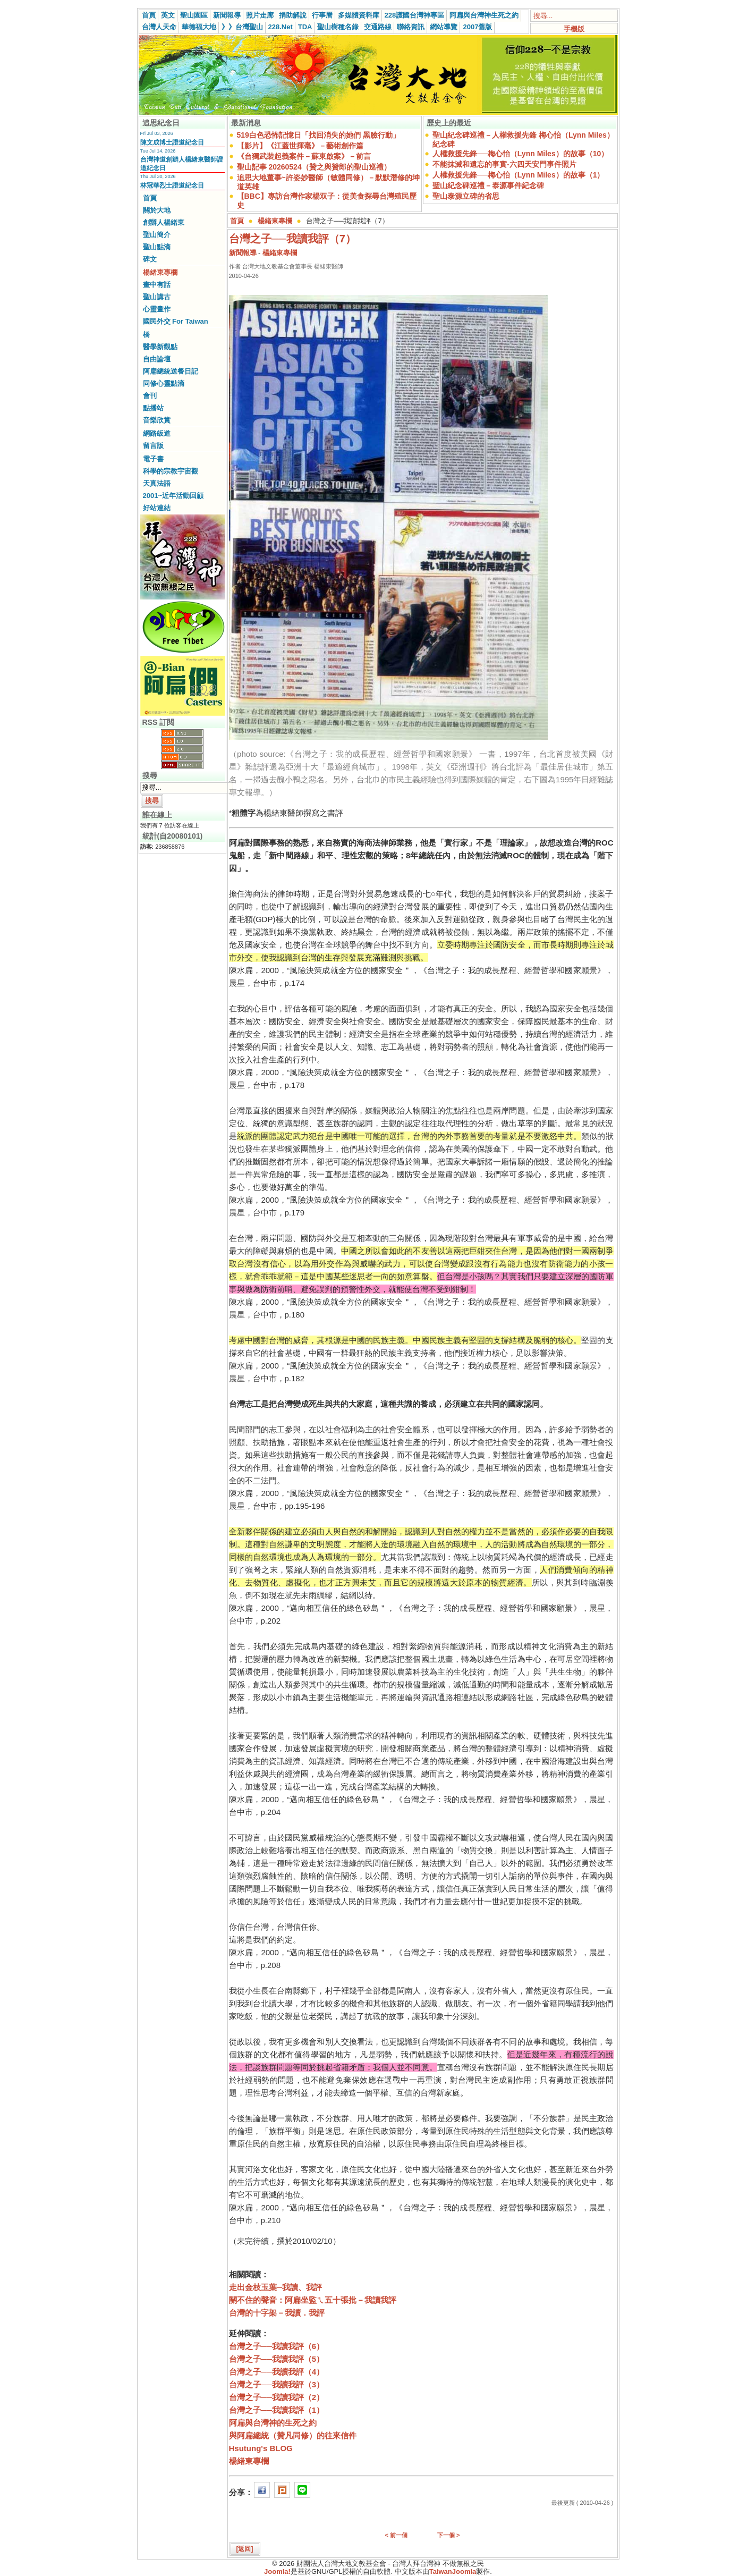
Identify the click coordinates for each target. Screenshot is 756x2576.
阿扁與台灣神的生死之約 (273, 2422)
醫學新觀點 (160, 347)
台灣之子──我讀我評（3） (277, 2384)
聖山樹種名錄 (338, 27)
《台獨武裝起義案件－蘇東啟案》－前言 (304, 156)
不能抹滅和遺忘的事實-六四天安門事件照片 (504, 164)
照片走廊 (260, 15)
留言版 (153, 446)
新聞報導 (227, 15)
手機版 (574, 29)
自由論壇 (157, 359)
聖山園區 (194, 15)
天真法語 (157, 483)
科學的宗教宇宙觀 (170, 471)
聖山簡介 (157, 235)
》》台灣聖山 (242, 27)
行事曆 (322, 15)
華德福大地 (199, 27)
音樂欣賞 (157, 420)
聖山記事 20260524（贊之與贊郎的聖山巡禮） (314, 167)
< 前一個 (396, 2535)
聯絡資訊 (410, 27)
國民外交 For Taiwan (175, 321)
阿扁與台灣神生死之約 (484, 15)
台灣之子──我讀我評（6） (277, 2346)
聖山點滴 (157, 247)
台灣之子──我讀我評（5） (277, 2358)
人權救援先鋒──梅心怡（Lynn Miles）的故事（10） (520, 153)
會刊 (150, 396)
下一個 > (448, 2535)
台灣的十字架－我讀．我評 (277, 2312)
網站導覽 (443, 27)
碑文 (150, 259)
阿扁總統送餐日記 (170, 371)
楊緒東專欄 (160, 272)
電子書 (153, 459)
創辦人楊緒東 (163, 222)
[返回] (244, 2549)
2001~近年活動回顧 (173, 496)
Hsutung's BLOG (261, 2448)
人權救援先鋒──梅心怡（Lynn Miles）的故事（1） (518, 175)
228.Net (280, 27)
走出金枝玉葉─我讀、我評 (275, 2287)
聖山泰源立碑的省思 (465, 196)
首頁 (149, 15)
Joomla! (277, 2571)
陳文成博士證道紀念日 (172, 142)
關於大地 (157, 210)
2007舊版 (477, 27)
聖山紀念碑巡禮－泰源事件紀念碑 (488, 185)
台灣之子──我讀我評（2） (277, 2397)
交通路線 (378, 27)
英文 (168, 15)
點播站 (153, 408)
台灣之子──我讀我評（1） (277, 2409)
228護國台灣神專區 (415, 15)
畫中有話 (157, 285)
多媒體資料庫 (358, 15)
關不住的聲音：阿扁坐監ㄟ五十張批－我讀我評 (312, 2299)
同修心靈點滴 (163, 383)
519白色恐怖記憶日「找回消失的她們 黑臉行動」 (318, 135)
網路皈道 (157, 433)
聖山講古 (157, 297)
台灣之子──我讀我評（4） (277, 2371)
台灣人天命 (159, 27)
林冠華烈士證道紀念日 (172, 185)
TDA (305, 27)
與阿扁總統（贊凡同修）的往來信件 (292, 2435)
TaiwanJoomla (453, 2571)
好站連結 (157, 508)
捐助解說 (293, 15)
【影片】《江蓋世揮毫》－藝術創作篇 (300, 145)
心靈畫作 (157, 309)
